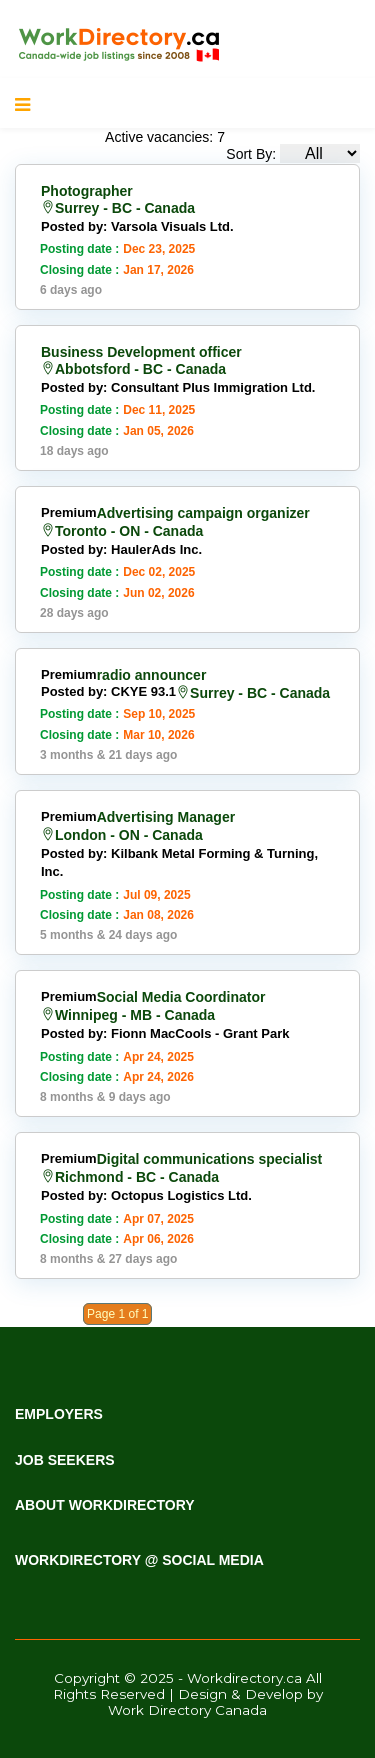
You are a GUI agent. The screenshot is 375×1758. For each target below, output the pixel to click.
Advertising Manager (166, 817)
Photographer (87, 191)
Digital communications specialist (210, 1159)
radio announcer (152, 675)
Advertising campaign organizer (203, 513)
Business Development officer (141, 352)
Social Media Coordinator (181, 997)
